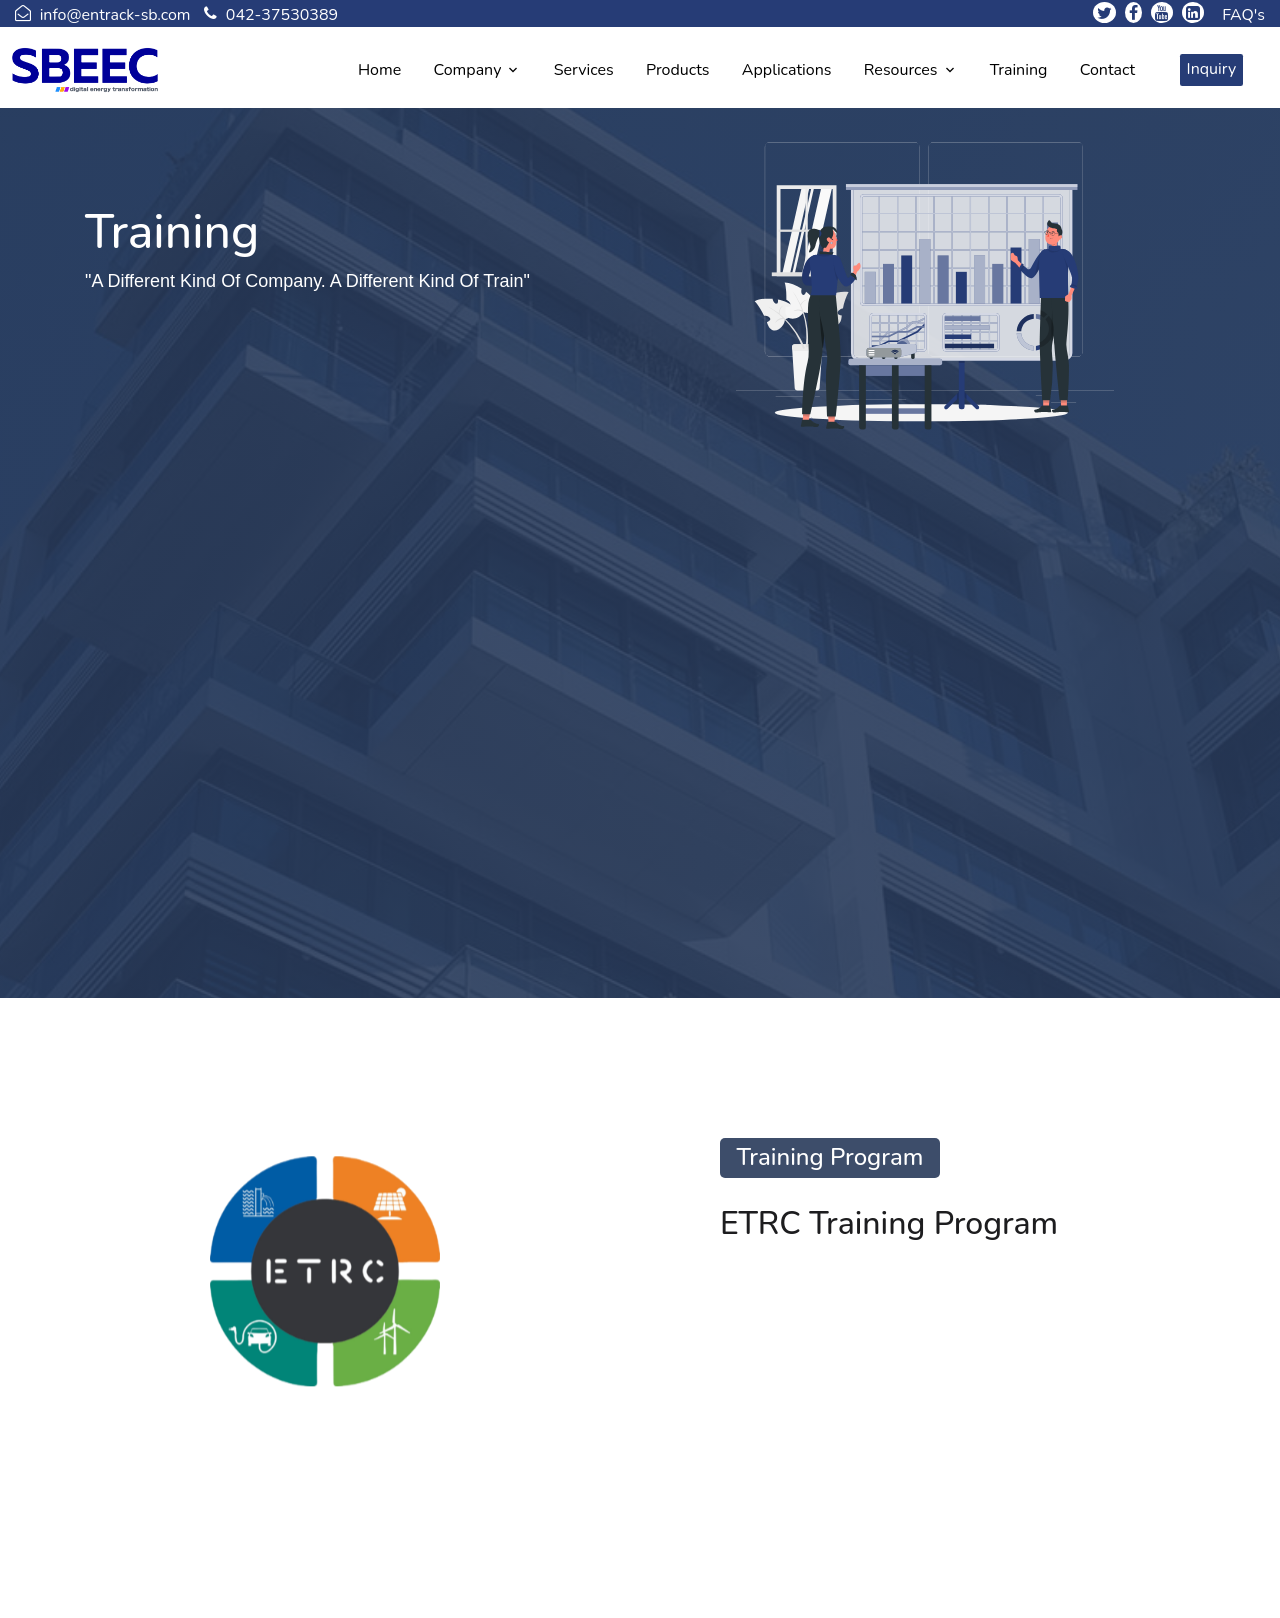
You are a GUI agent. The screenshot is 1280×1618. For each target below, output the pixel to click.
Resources (901, 70)
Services (584, 70)
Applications (787, 70)
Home (379, 70)
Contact (1107, 70)
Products (678, 70)
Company (468, 70)
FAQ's (1243, 15)
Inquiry (1212, 69)
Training (1019, 70)
